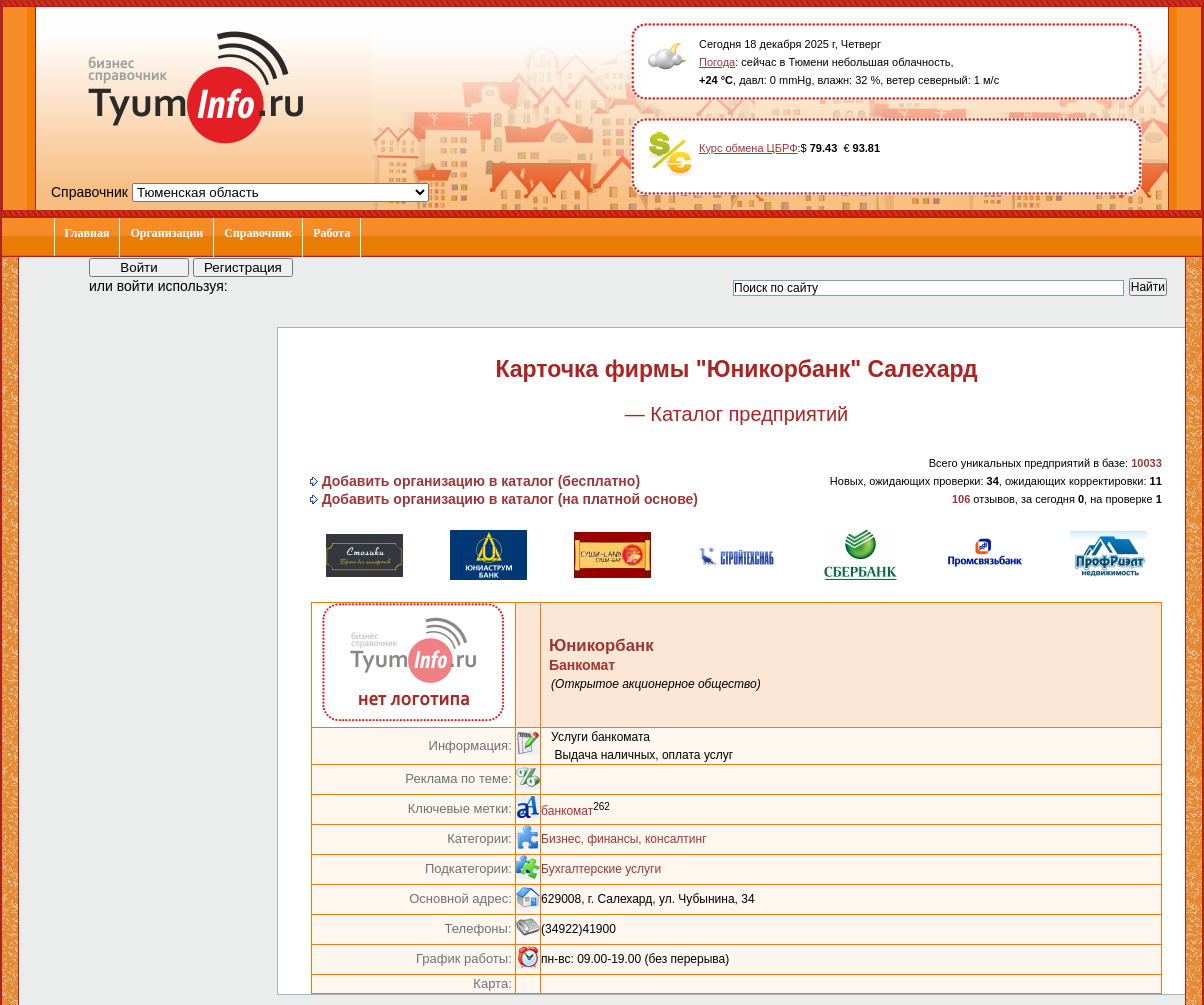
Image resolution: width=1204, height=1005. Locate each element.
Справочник (258, 233)
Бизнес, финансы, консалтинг (623, 839)
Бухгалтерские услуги (601, 869)
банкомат (567, 811)
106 (961, 499)
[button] (261, 285)
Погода (717, 62)
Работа (331, 233)
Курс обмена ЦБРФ (748, 148)
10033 (1146, 463)
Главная (87, 233)
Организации (166, 233)
